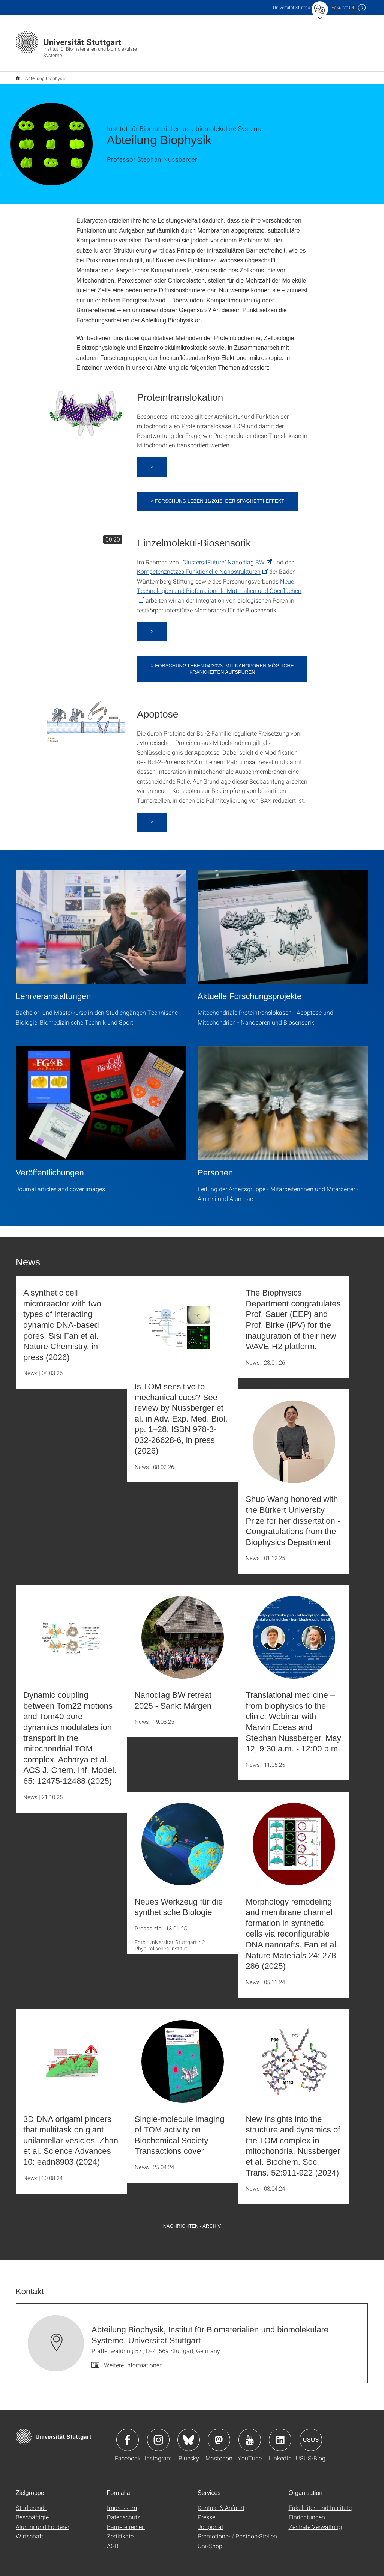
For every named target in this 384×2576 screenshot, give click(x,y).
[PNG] (86, 406)
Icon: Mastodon (219, 2435)
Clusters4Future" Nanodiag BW (223, 557)
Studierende (31, 2503)
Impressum (122, 2503)
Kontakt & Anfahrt (221, 2503)
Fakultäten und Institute (320, 2503)
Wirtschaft (29, 2531)
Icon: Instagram (158, 2435)
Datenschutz (123, 2512)
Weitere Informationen (133, 2360)
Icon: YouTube (249, 2435)
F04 (343, 7)
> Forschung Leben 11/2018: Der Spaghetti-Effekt (217, 496)
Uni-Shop (210, 2541)
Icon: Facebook (127, 2435)
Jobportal (210, 2522)
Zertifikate (120, 2531)
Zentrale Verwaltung (315, 2522)
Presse (206, 2512)
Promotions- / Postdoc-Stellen (237, 2531)
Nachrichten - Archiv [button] (192, 2221)
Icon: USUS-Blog (311, 2435)
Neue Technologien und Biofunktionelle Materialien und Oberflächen (219, 581)
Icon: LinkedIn (280, 2435)
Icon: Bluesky (188, 2435)
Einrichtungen (307, 2512)
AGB (112, 2541)
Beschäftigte (32, 2512)
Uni (293, 7)
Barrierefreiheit (126, 2522)
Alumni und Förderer (42, 2522)
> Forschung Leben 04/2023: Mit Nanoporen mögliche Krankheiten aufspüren (222, 664)
